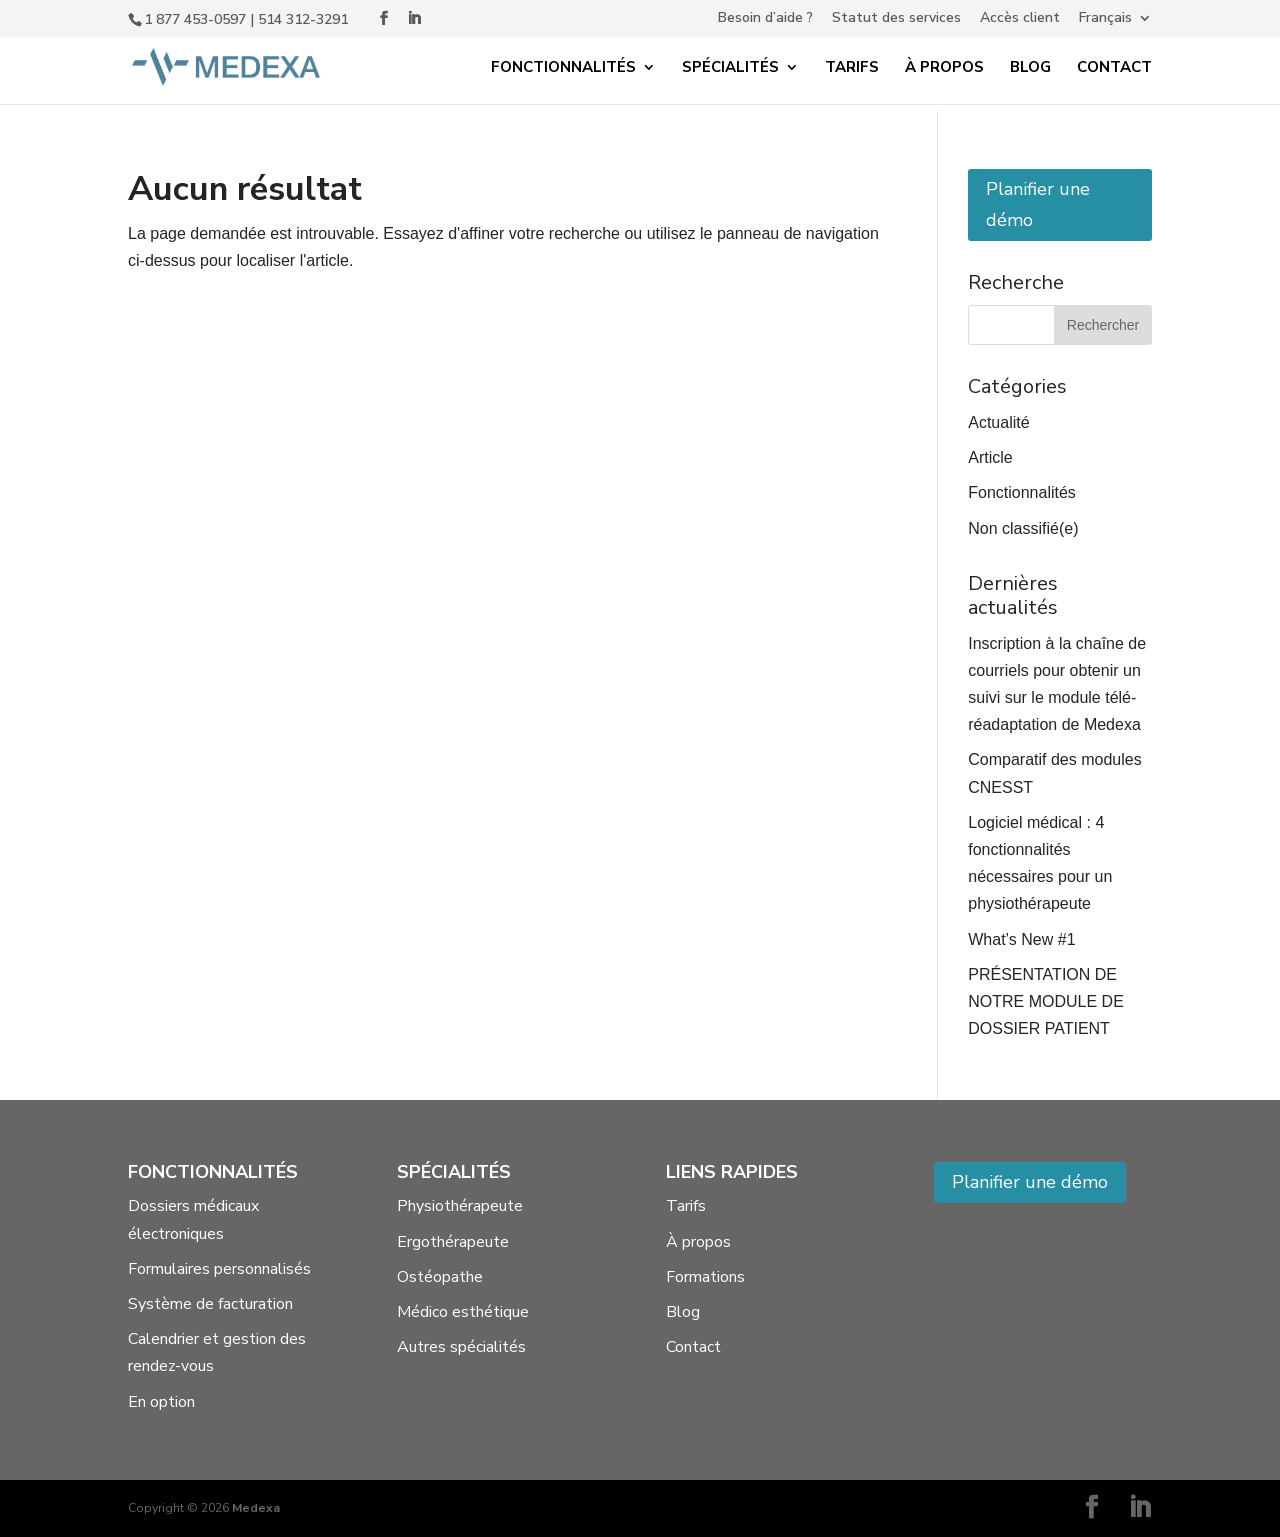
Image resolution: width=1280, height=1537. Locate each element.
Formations (705, 1277)
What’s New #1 (1021, 939)
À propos (944, 68)
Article (990, 457)
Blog (1030, 68)
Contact (1114, 68)
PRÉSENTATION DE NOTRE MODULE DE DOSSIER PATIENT (1046, 1001)
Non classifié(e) (1023, 528)
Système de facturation (210, 1304)
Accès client (1020, 19)
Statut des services (896, 19)
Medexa (256, 1508)
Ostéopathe (440, 1277)
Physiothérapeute (460, 1206)
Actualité (998, 422)
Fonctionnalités (563, 68)
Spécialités (730, 68)
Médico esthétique (463, 1312)
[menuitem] (1115, 23)
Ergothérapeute (453, 1242)
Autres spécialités (461, 1347)
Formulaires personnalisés (219, 1269)
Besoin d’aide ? (765, 19)
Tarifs (852, 68)
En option (161, 1402)
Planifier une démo (1038, 204)
